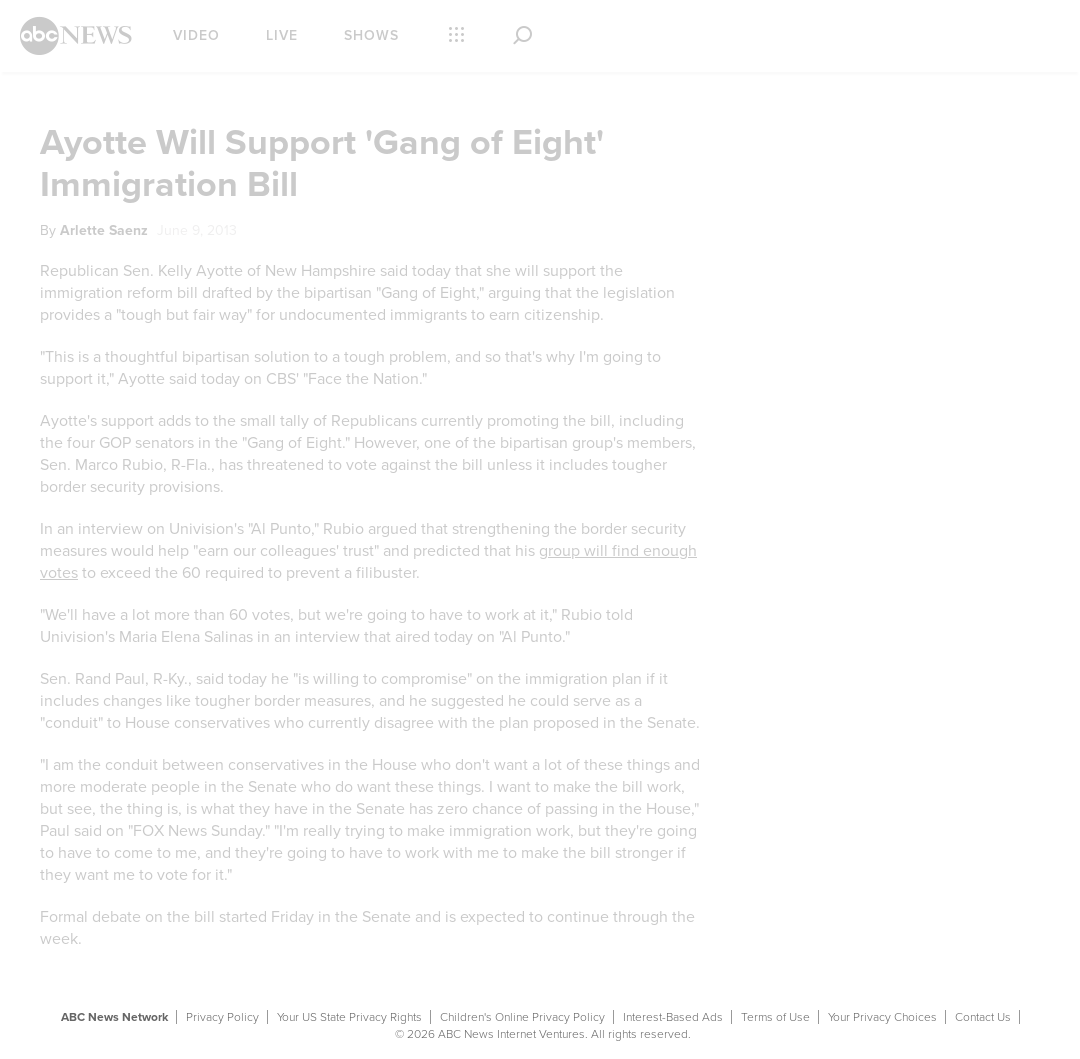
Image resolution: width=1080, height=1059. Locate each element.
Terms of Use (775, 1017)
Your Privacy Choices (882, 1017)
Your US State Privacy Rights (349, 1017)
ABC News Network (114, 1017)
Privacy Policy (222, 1017)
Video (196, 35)
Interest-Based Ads (673, 1017)
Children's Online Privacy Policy (522, 1017)
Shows (371, 35)
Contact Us (983, 1017)
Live (282, 35)
